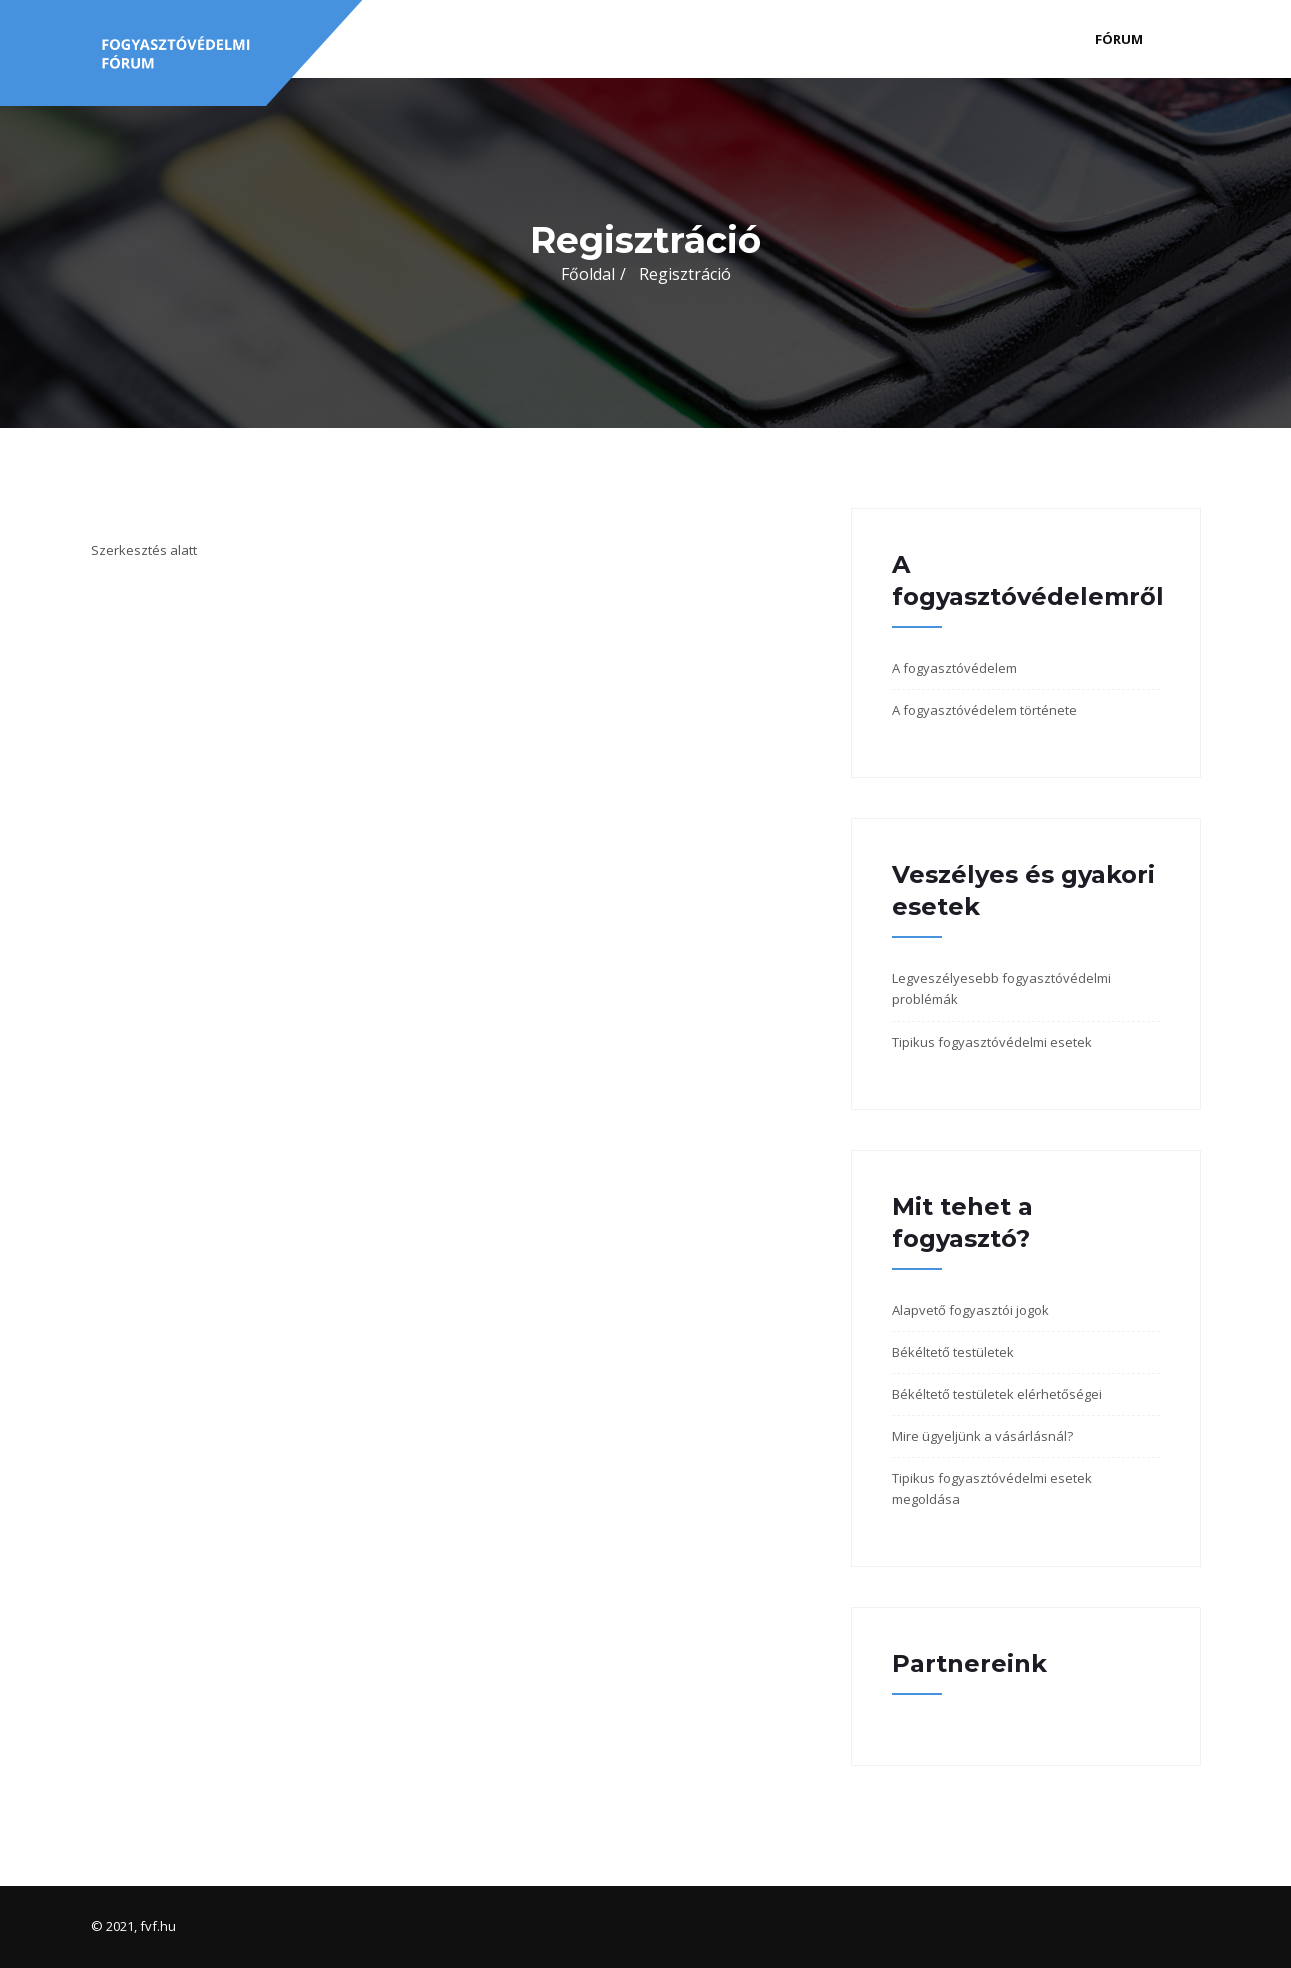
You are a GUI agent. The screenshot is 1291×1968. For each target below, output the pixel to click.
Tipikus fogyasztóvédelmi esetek (992, 1042)
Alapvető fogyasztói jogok (970, 1310)
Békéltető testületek (953, 1352)
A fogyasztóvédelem (954, 668)
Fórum (1119, 39)
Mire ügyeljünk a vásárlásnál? (982, 1436)
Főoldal (588, 274)
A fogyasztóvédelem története (984, 710)
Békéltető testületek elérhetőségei (997, 1394)
